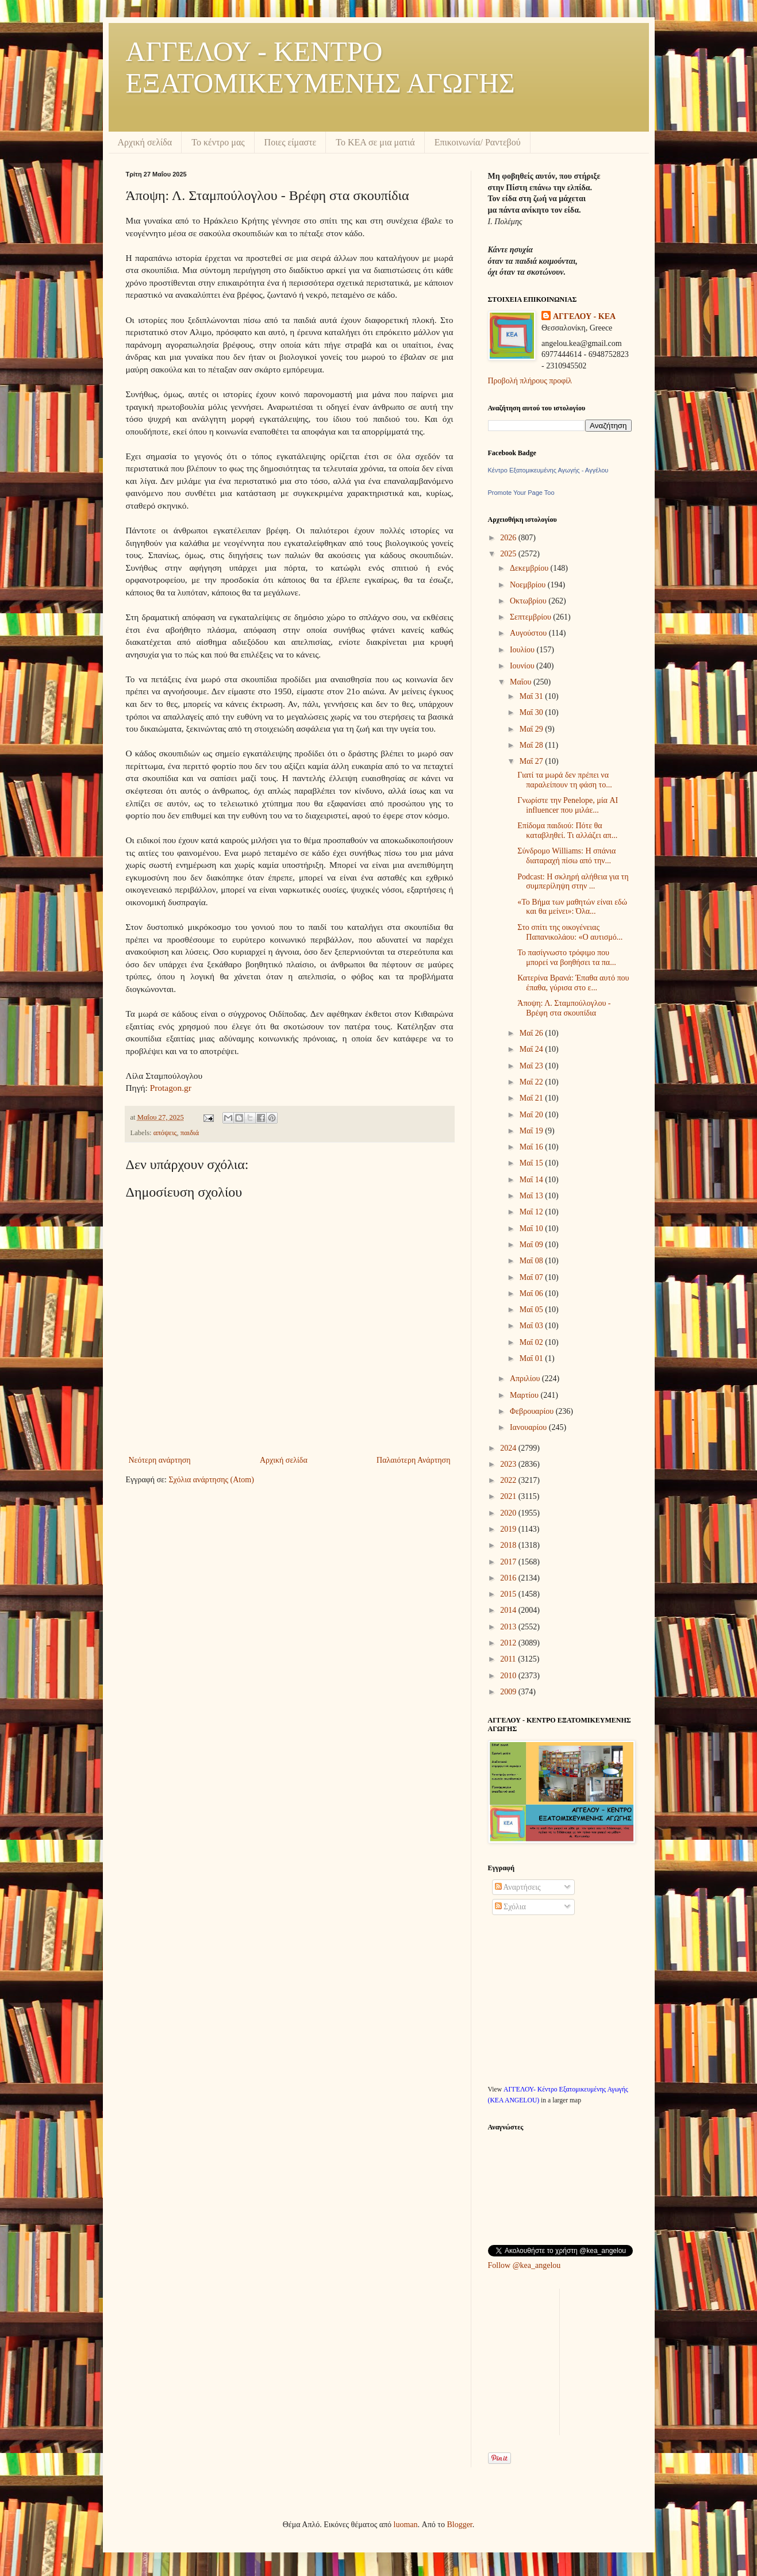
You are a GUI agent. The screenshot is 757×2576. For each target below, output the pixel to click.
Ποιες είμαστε (290, 142)
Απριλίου (526, 1378)
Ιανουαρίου (529, 1427)
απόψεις (165, 1133)
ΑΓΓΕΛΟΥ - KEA (584, 316)
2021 (509, 1496)
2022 (509, 1480)
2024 (509, 1448)
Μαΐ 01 (532, 1358)
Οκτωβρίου (529, 601)
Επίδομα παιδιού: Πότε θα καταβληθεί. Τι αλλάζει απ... (567, 830)
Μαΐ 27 (532, 761)
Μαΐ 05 (532, 1309)
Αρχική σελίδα (145, 142)
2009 (509, 1691)
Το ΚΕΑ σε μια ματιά (375, 142)
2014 (509, 1610)
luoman (406, 2524)
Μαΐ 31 (532, 696)
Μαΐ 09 (532, 1244)
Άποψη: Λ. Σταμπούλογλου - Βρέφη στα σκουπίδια (563, 1008)
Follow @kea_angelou (524, 2265)
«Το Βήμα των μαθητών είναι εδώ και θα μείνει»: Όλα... (572, 907)
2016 (509, 1578)
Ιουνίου (523, 666)
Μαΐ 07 (532, 1277)
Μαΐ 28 (532, 745)
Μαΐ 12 (532, 1212)
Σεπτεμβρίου (531, 617)
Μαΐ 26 (532, 1033)
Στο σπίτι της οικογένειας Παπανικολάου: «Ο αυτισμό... (569, 932)
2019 (509, 1529)
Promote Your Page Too (521, 492)
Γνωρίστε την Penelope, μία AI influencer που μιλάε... (567, 805)
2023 (509, 1464)
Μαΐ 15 (532, 1163)
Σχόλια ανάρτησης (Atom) (210, 1479)
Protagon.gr (170, 1088)
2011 (509, 1659)
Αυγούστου (529, 633)
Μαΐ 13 (532, 1195)
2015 (509, 1594)
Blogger (459, 2524)
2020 (509, 1513)
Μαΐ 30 (532, 712)
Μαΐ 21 (532, 1098)
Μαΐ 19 (532, 1130)
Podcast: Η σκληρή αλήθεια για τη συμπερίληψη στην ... (572, 881)
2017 (509, 1562)
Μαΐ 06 (532, 1293)
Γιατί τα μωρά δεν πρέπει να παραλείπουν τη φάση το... (564, 780)
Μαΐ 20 (532, 1114)
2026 (509, 537)
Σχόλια (510, 1906)
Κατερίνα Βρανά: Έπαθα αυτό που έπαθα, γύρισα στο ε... (573, 983)
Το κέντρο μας (217, 142)
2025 (509, 553)
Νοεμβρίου (529, 584)
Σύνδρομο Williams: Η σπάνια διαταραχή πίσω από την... (566, 856)
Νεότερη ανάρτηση (160, 1460)
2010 (509, 1675)
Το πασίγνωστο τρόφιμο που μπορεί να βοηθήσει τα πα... (566, 957)
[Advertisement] (574, 2360)
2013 (509, 1627)
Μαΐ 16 (532, 1147)
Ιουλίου (523, 649)
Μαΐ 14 (532, 1179)
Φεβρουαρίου (533, 1411)
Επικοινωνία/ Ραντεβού (478, 142)
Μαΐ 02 (532, 1342)
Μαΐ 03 (532, 1325)
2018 (509, 1545)
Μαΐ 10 (532, 1228)
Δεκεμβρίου (530, 568)
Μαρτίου (525, 1395)
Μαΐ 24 (532, 1049)
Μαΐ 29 (532, 729)
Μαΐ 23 (532, 1066)
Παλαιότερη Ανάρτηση (413, 1460)
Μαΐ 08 (532, 1260)
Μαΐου (521, 682)
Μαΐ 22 (532, 1082)
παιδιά (189, 1133)
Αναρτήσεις (518, 1887)
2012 (509, 1643)
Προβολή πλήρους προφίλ (530, 380)
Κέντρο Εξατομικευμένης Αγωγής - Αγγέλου (548, 470)
